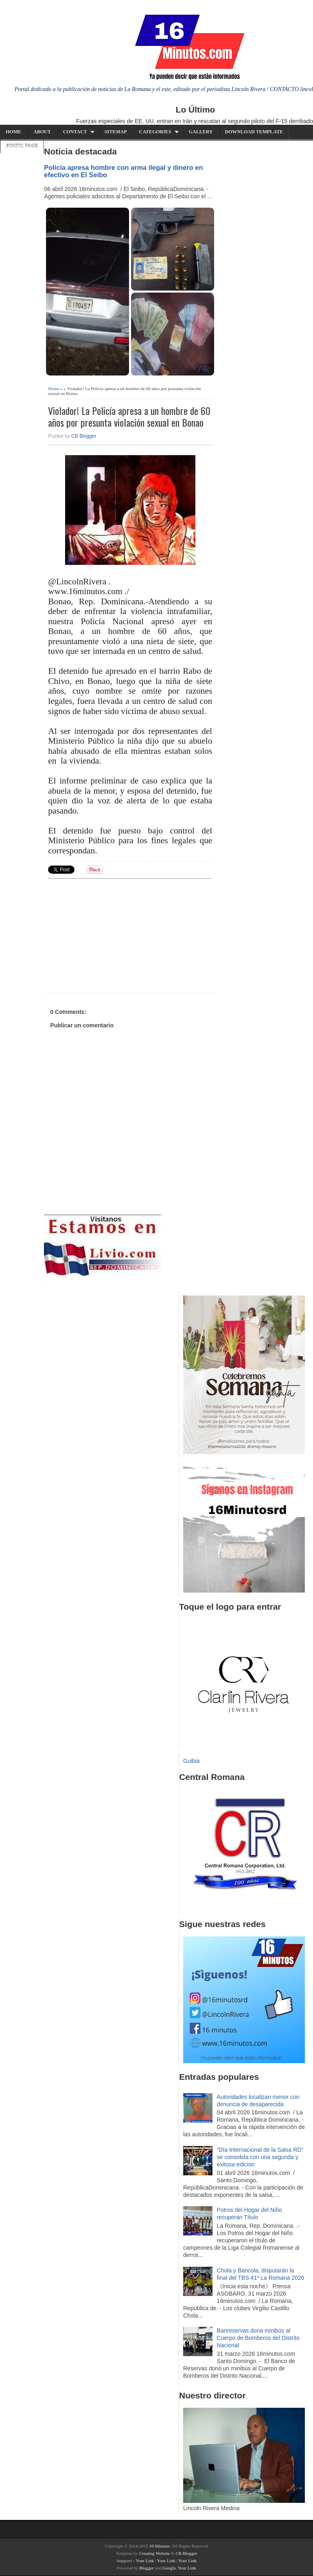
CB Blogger (83, 436)
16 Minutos (159, 2545)
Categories (155, 132)
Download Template (254, 132)
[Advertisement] (111, 934)
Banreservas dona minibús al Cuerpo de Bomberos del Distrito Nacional (258, 2337)
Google (168, 2567)
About (42, 132)
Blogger (146, 2567)
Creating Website (154, 2553)
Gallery (201, 132)
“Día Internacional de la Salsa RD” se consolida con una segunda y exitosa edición (260, 2157)
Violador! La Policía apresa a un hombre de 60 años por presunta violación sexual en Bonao (129, 416)
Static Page (22, 146)
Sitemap (116, 132)
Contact (75, 132)
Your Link (145, 2560)
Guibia (191, 1761)
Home (13, 132)
